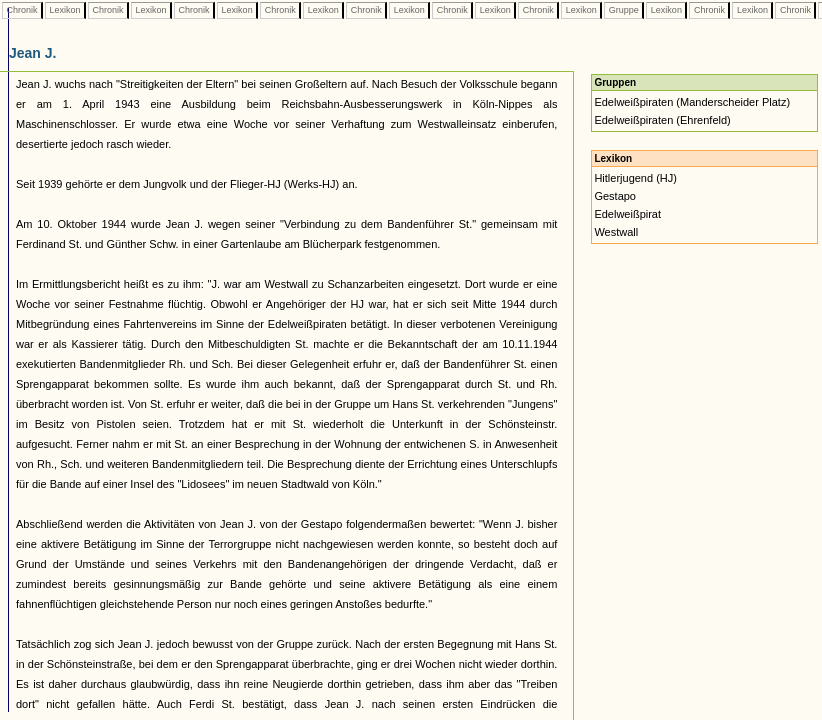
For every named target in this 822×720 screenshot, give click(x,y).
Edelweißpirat (627, 214)
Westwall (616, 232)
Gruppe (623, 10)
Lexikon (65, 10)
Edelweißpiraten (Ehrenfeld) (662, 120)
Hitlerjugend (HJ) (635, 178)
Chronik (22, 10)
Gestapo (615, 196)
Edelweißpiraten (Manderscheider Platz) (692, 102)
